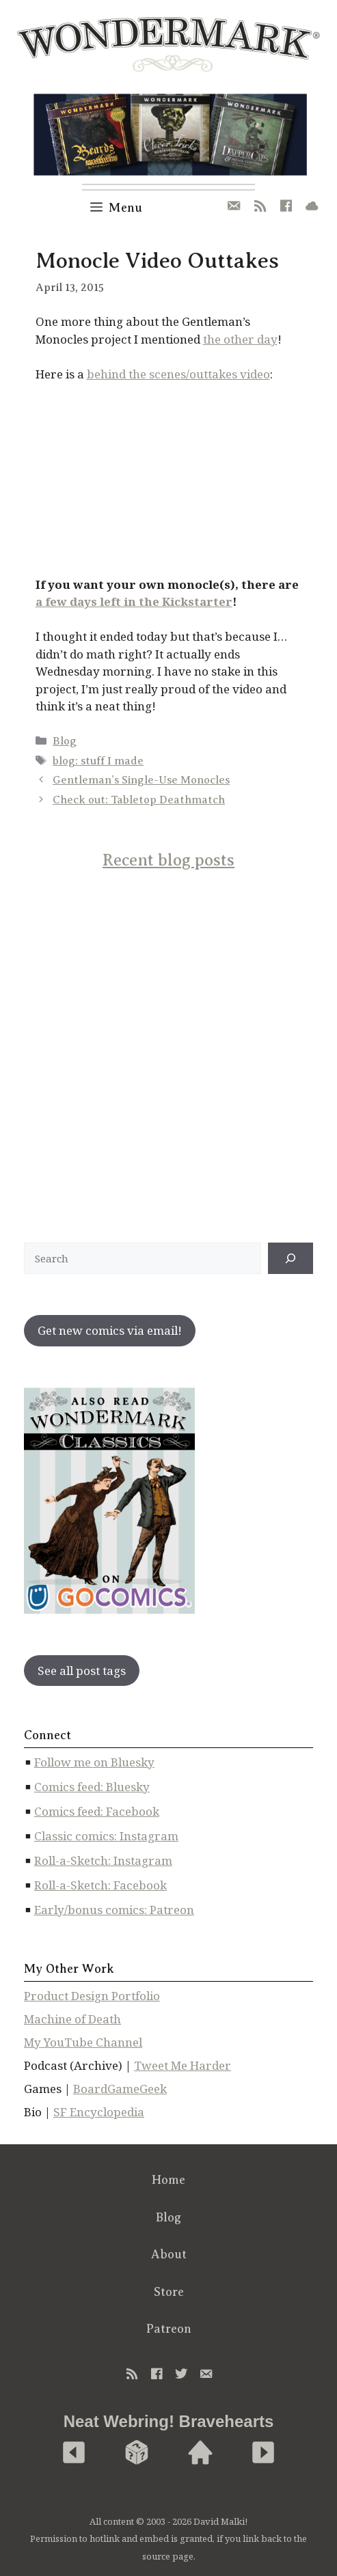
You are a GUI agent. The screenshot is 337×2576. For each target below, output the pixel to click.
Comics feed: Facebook (96, 1811)
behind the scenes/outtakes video (178, 374)
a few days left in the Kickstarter (134, 601)
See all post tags (82, 1670)
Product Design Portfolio (92, 1996)
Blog (65, 741)
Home (168, 2180)
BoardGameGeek (120, 2088)
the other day (240, 339)
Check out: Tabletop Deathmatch (139, 800)
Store (169, 2292)
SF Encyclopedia (98, 2112)
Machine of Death (72, 2019)
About (169, 2254)
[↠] (290, 1258)
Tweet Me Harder (182, 2065)
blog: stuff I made (98, 761)
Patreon (168, 2329)
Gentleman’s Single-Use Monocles (141, 780)
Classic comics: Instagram (106, 1836)
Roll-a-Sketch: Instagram (103, 1860)
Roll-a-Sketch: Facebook (100, 1885)
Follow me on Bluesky (94, 1762)
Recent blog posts (168, 860)
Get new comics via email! (110, 1330)
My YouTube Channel (83, 2042)
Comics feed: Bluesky (92, 1787)
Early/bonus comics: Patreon (114, 1909)
